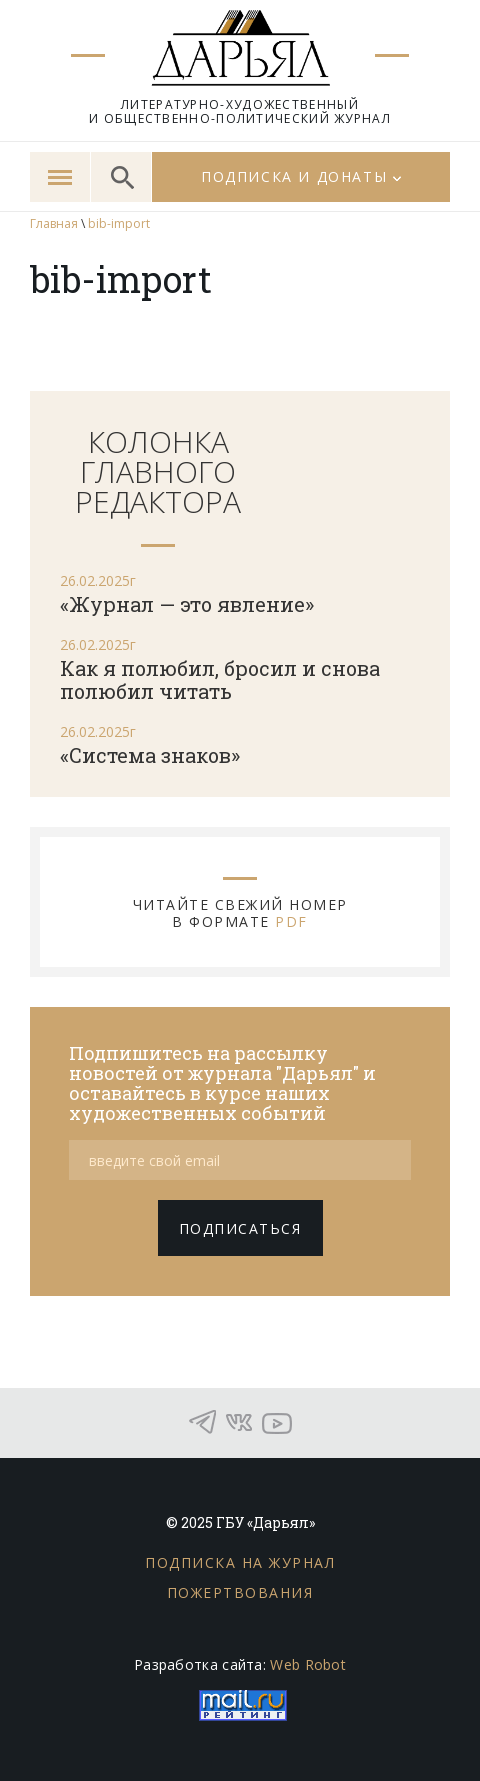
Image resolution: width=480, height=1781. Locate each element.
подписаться (240, 1228)
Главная (54, 223)
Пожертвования (240, 1592)
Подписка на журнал (240, 1562)
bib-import (119, 223)
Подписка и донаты (294, 176)
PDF (291, 921)
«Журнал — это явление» (187, 604)
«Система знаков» (150, 755)
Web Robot (308, 1664)
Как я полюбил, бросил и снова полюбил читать (220, 679)
